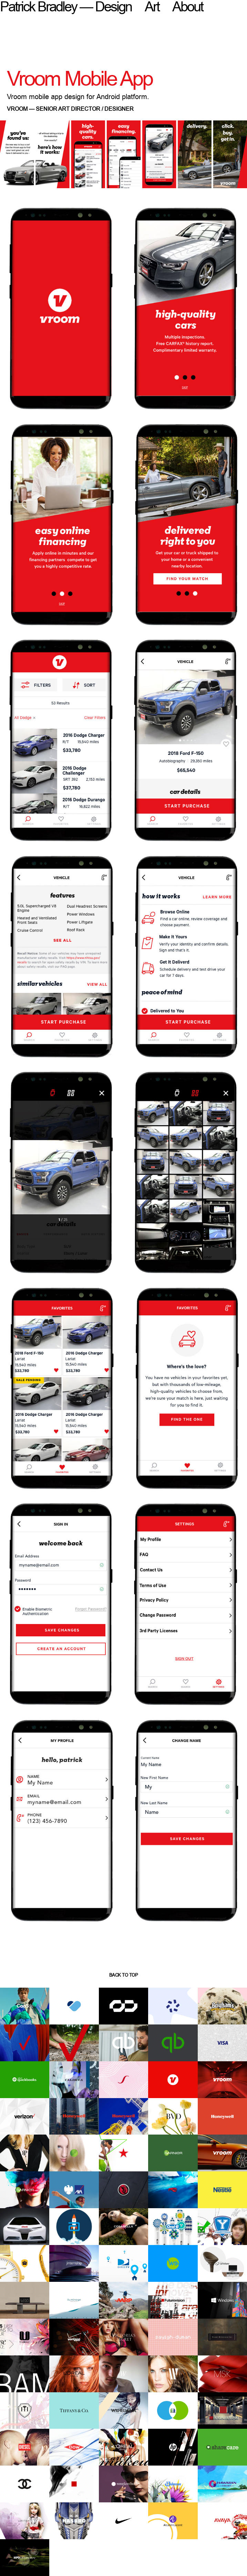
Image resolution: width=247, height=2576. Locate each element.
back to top (123, 1975)
